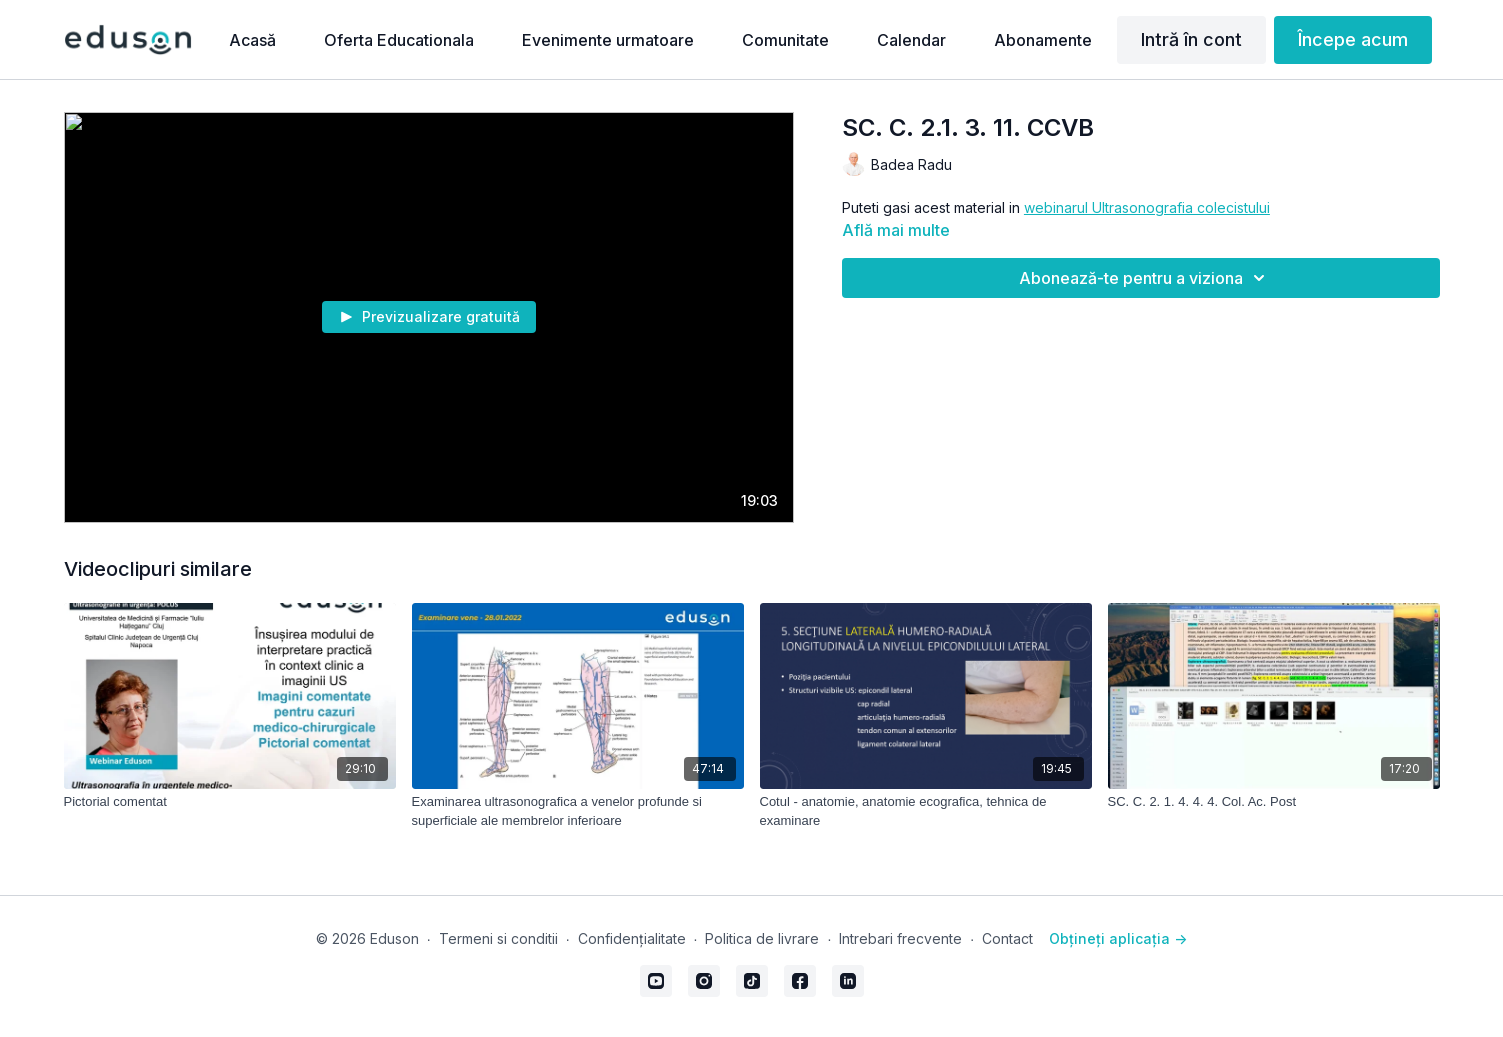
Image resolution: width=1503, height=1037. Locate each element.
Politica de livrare (762, 938)
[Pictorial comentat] (230, 802)
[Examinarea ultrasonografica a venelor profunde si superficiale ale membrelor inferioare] (578, 811)
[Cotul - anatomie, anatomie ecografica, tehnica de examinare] (926, 811)
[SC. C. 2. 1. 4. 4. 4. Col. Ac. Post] (1274, 802)
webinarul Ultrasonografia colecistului (1147, 207)
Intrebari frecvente (900, 938)
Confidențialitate (632, 938)
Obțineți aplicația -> (1118, 938)
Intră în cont (1191, 39)
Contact (1007, 938)
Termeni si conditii (498, 938)
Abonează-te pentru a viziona (1145, 278)
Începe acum (1353, 39)
